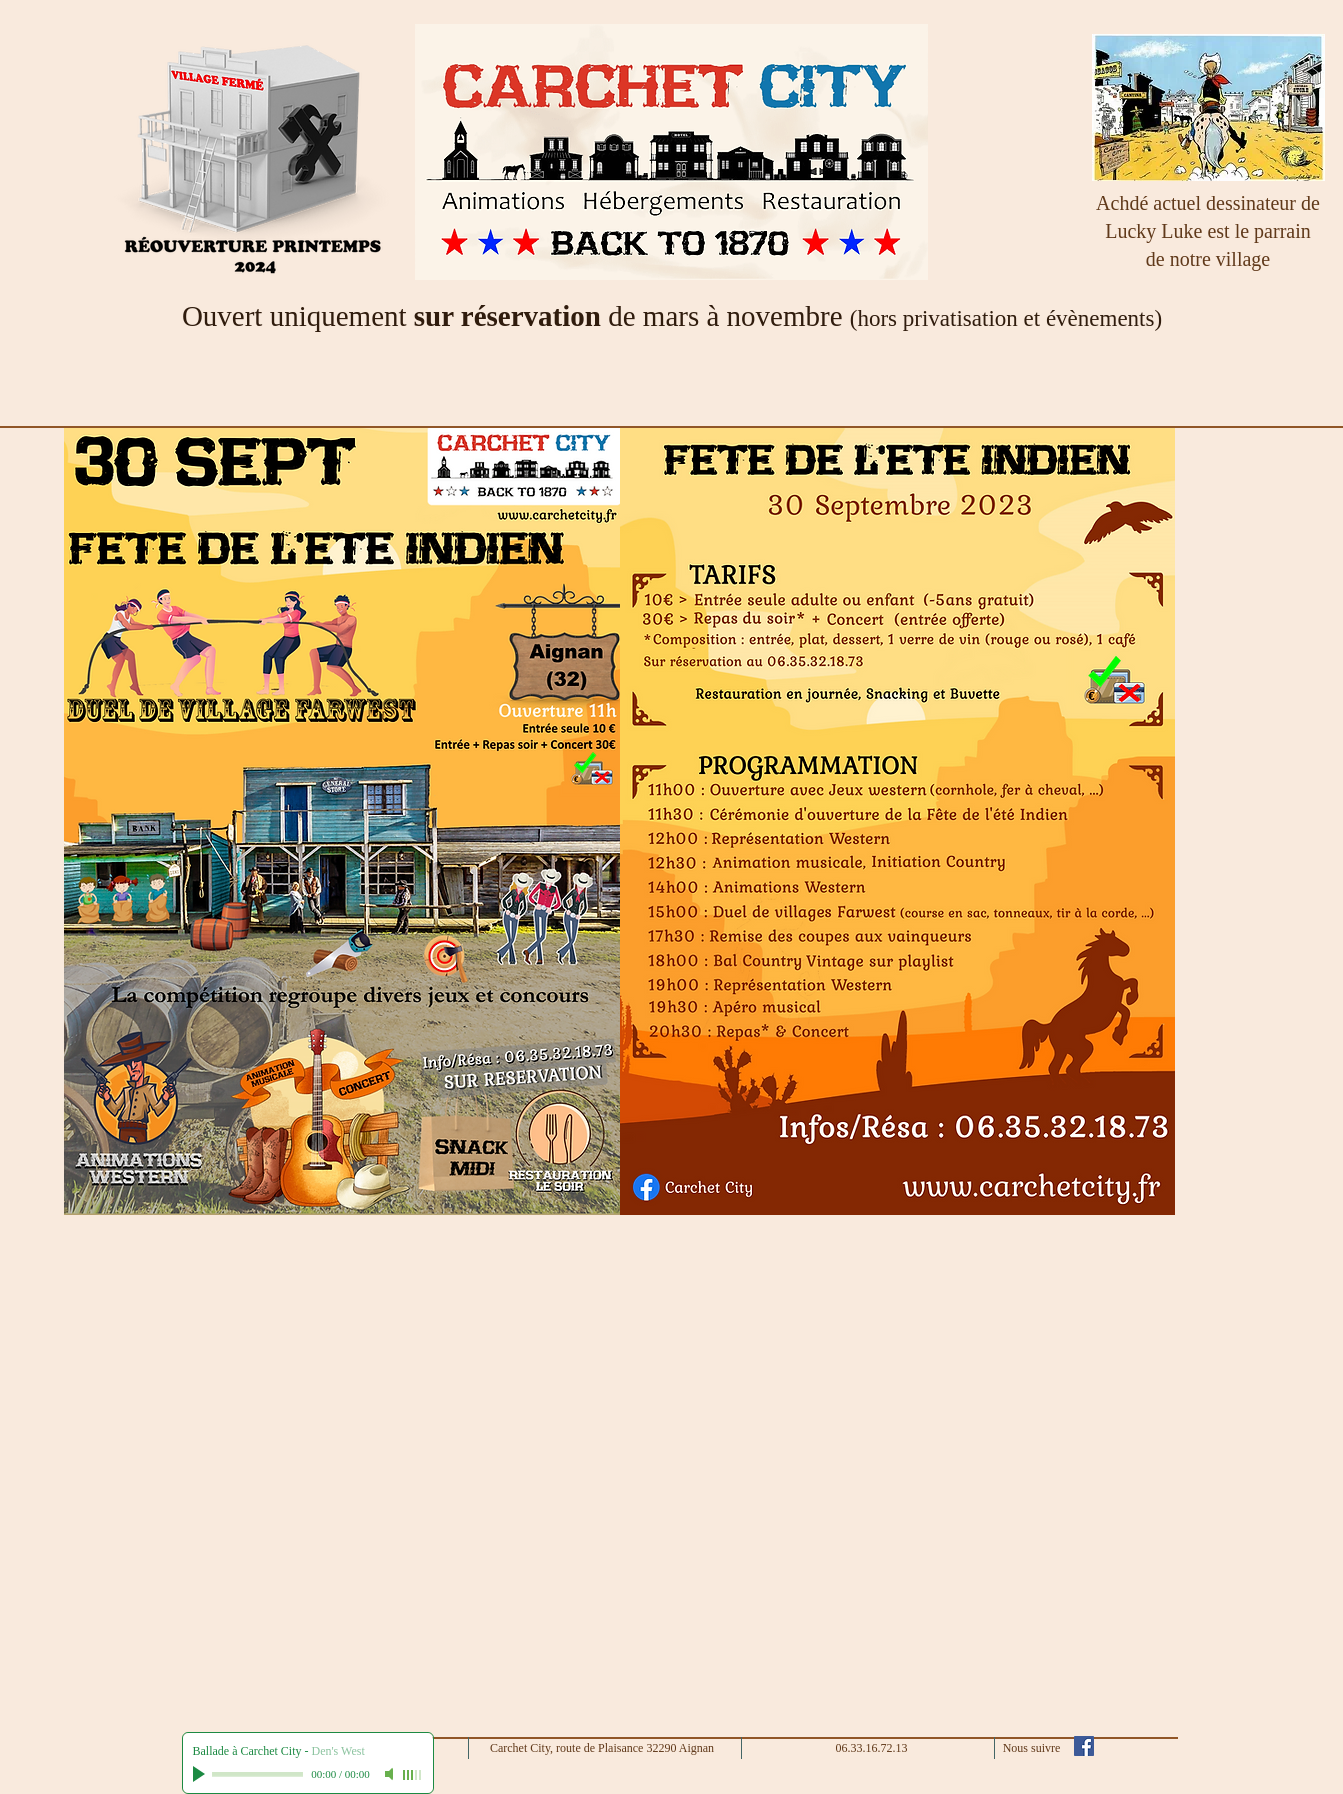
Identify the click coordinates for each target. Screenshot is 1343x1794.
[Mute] (391, 1774)
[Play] (201, 1774)
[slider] (413, 1775)
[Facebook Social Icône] (1084, 1746)
